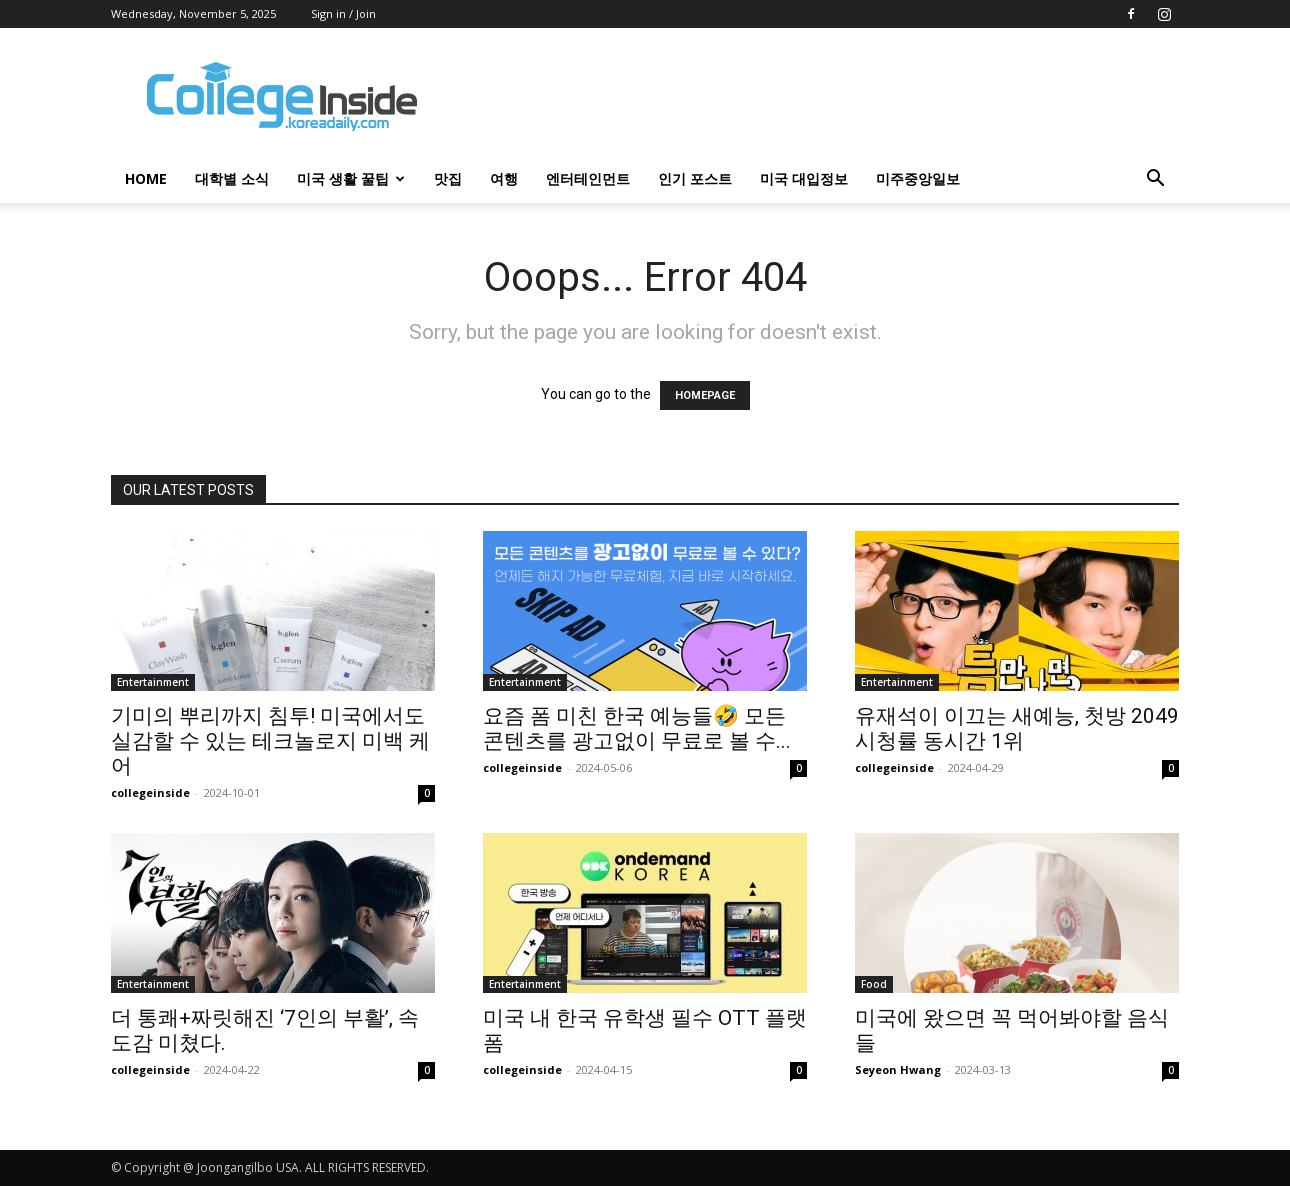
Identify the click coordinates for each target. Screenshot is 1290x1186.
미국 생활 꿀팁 (351, 178)
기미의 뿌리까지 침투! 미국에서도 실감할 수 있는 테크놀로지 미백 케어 (270, 741)
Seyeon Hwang (898, 1069)
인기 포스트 (695, 178)
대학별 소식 (232, 178)
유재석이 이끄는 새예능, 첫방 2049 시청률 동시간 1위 (1017, 728)
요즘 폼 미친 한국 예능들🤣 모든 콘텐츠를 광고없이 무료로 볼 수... (637, 728)
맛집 (448, 178)
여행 (504, 178)
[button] (1155, 180)
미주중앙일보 (918, 178)
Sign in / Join (343, 13)
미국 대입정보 (804, 178)
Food (874, 984)
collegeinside (150, 792)
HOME (146, 178)
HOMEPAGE (705, 395)
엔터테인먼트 (588, 178)
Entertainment (153, 682)
